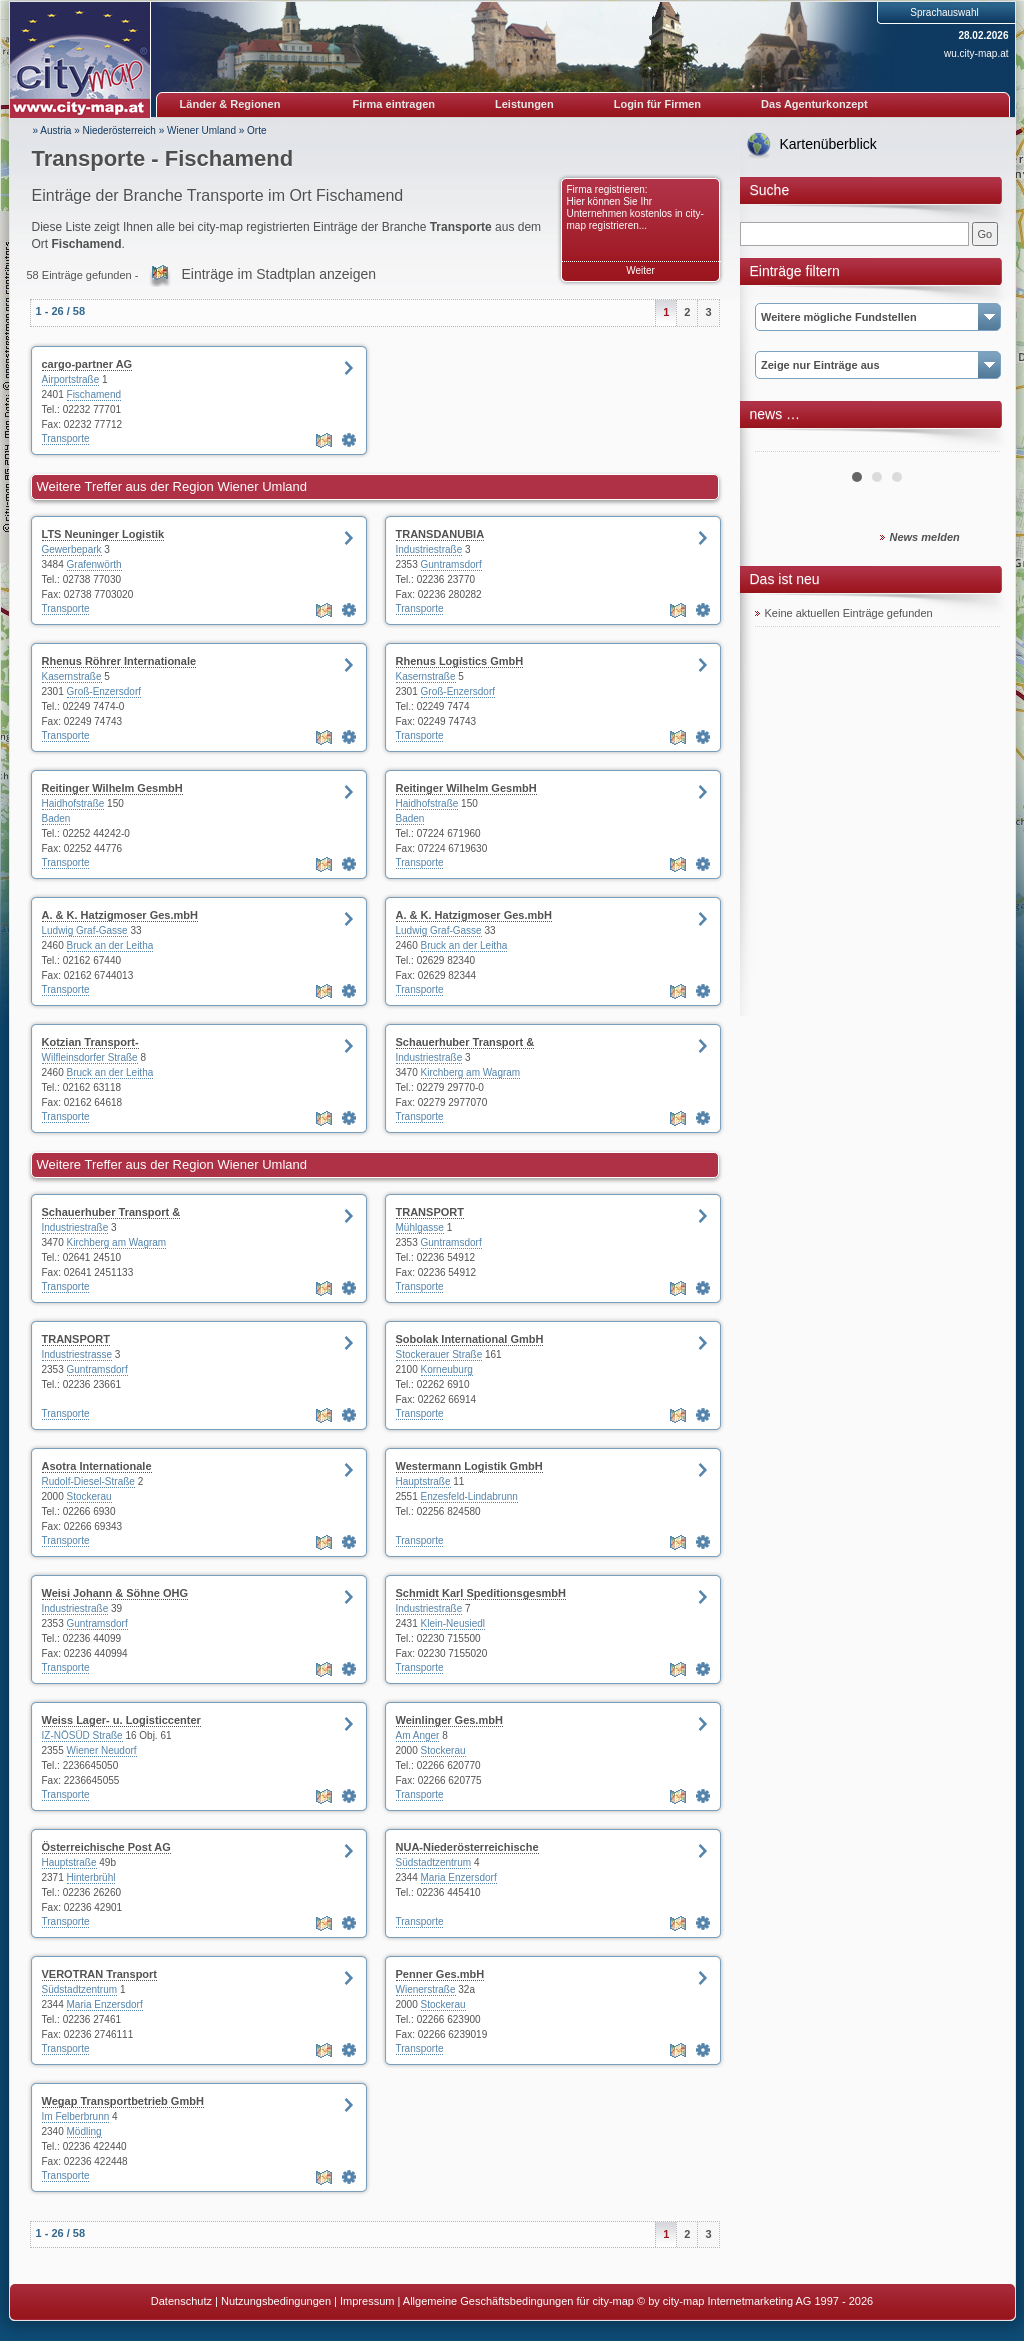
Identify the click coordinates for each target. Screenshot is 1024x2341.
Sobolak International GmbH (470, 1339)
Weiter (640, 270)
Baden (56, 818)
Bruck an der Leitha (110, 945)
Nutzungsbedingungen (276, 2301)
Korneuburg (447, 1369)
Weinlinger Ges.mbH (449, 1720)
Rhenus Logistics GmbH (460, 661)
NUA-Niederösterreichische (467, 1847)
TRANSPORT (430, 1212)
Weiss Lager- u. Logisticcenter (121, 1720)
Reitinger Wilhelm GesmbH (112, 788)
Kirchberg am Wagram (471, 1072)
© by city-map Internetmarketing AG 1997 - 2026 (755, 2301)
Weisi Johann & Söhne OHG (115, 1593)
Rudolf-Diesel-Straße (88, 1481)
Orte (256, 130)
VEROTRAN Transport (100, 1974)
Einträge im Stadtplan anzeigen (278, 274)
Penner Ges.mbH (440, 1974)
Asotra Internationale (97, 1466)
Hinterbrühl (91, 1877)
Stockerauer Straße (439, 1354)
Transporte (66, 438)
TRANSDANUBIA (440, 534)
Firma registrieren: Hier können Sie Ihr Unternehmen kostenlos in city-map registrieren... (635, 207)
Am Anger (418, 1735)
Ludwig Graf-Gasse (85, 930)
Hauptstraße (423, 1481)
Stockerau (89, 1496)
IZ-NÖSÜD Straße (82, 1735)
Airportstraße (71, 379)
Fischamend (94, 394)
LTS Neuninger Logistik (103, 534)
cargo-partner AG (87, 364)
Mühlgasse (420, 1227)
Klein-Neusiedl (453, 1623)
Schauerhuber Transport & (465, 1042)
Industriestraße (429, 549)
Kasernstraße (72, 676)
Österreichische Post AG (106, 1847)
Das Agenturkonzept (814, 104)
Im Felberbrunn (76, 2116)
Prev (781, 444)
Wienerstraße (426, 1989)
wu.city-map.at (976, 53)
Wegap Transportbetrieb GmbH (123, 2101)
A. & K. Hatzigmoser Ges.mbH (120, 915)
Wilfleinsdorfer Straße (90, 1057)
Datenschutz (181, 2301)
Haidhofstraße (73, 803)
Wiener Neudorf (102, 1750)
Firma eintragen (394, 104)
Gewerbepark (72, 549)
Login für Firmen (657, 104)
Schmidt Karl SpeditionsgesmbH (481, 1593)
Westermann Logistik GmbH (469, 1466)
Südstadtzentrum (434, 1862)
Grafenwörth (94, 564)
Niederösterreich (119, 130)
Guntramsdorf (451, 564)
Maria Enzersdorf (459, 1877)
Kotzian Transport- (90, 1042)
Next (974, 444)
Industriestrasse (77, 1354)
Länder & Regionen (230, 104)
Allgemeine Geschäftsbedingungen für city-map (518, 2301)
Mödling (84, 2131)
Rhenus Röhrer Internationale (119, 661)
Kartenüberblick (828, 144)
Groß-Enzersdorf (104, 691)
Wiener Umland (201, 130)
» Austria (52, 130)
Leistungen (524, 104)
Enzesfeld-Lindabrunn (469, 1496)
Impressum (367, 2301)
